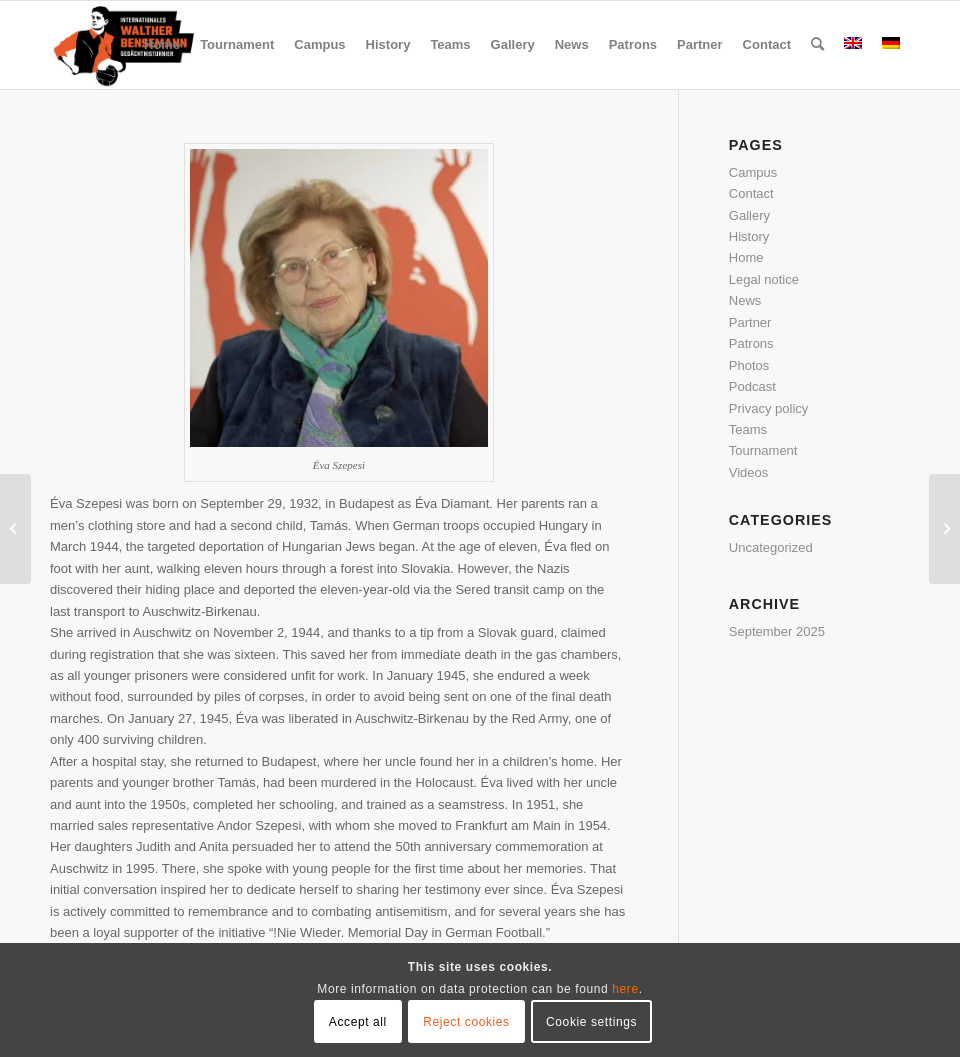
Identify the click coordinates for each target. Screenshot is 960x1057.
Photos (749, 365)
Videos (749, 472)
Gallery (749, 215)
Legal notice (764, 279)
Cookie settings (591, 1022)
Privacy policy (768, 408)
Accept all (358, 1022)
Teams (748, 429)
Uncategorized (771, 547)
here (625, 989)
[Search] (817, 45)
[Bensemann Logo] (124, 45)
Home (746, 257)
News (745, 300)
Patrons (751, 343)
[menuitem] (162, 45)
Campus (753, 172)
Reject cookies (466, 1022)
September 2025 (777, 631)
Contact (751, 193)
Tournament (763, 450)
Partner (750, 322)
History (749, 236)
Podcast (752, 386)
